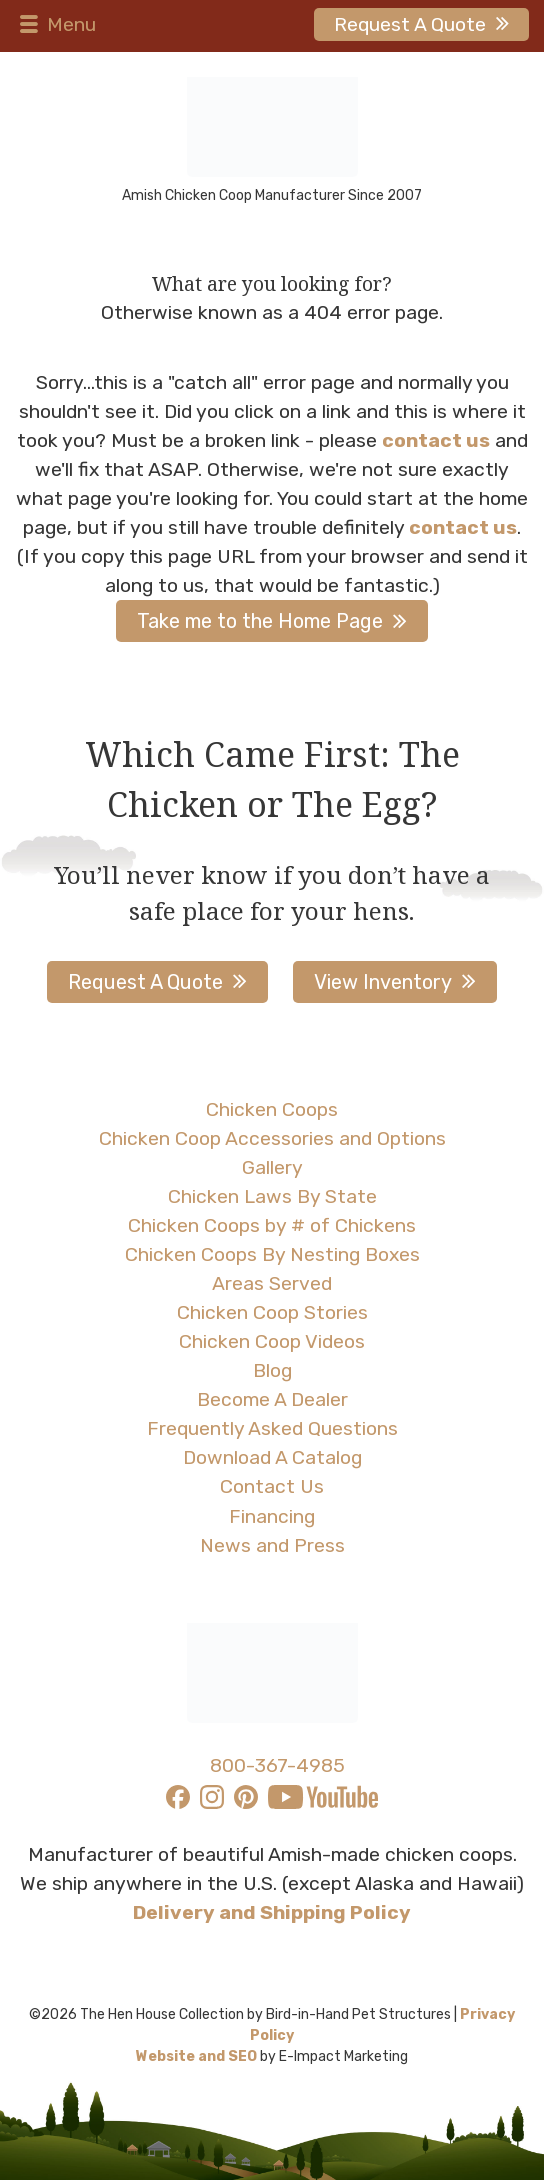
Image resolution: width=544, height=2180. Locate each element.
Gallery (272, 1167)
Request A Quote (410, 24)
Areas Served (272, 1283)
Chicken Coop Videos (272, 1341)
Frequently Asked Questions (272, 1428)
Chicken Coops (272, 1109)
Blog (272, 1370)
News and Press (272, 1545)
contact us (436, 440)
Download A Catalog (272, 1457)
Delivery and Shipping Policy (272, 1912)
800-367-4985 (277, 1765)
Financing (272, 1516)
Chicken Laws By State (272, 1196)
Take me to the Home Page (260, 621)
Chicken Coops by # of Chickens (272, 1225)
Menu (55, 24)
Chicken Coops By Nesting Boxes (272, 1254)
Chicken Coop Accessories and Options (272, 1138)
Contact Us (272, 1486)
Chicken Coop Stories (272, 1312)
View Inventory (383, 982)
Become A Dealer (272, 1399)
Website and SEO (196, 2056)
